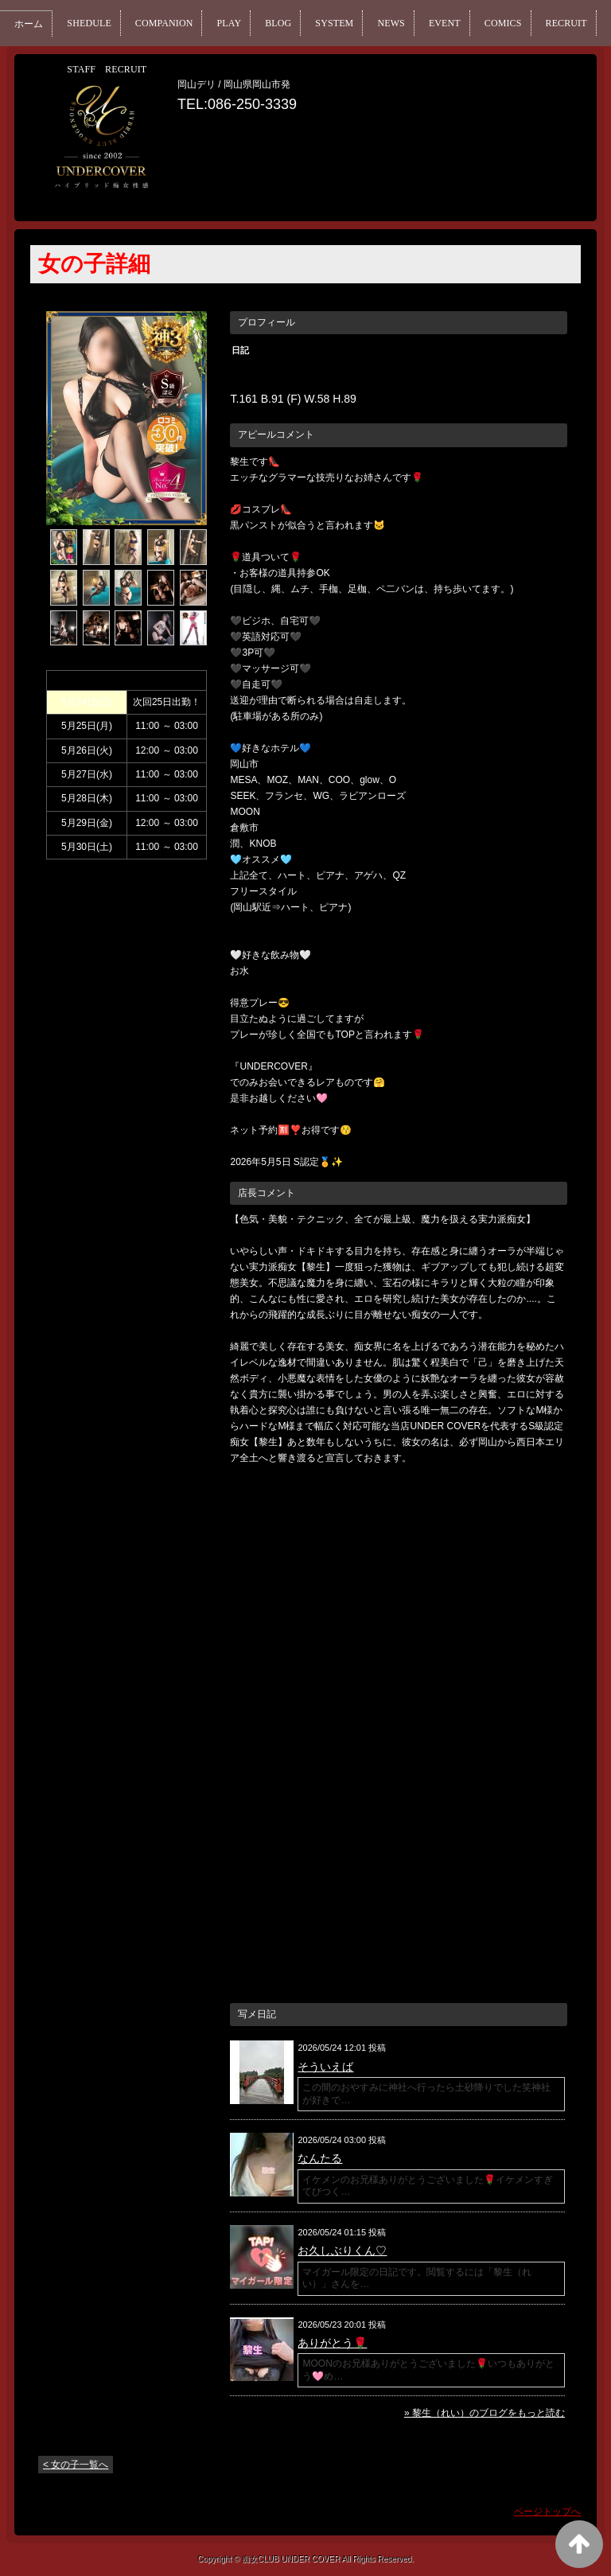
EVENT (505, 23)
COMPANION (186, 23)
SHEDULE (99, 23)
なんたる (320, 2158)
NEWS (444, 23)
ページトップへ (547, 2511)
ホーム (31, 23)
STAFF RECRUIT (197, 69)
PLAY (261, 23)
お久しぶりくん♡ (342, 2250)
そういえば (325, 2066)
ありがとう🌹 (332, 2342)
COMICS (571, 23)
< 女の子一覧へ (75, 2464)
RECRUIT (98, 69)
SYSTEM (380, 23)
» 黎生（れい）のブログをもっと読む (484, 2412)
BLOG (316, 23)
